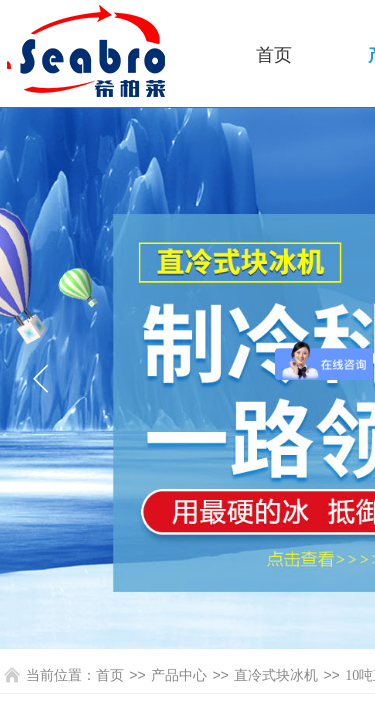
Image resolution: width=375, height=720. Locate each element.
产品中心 (179, 675)
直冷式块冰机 (276, 675)
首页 (274, 55)
